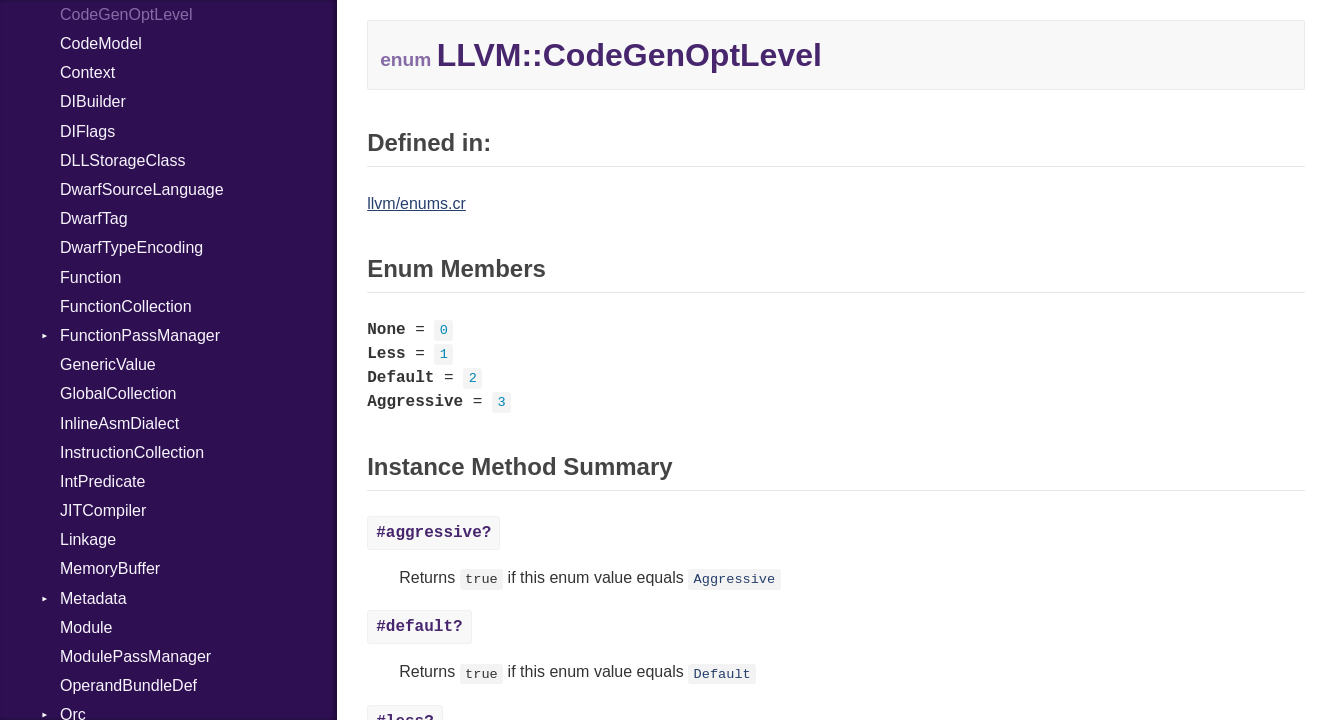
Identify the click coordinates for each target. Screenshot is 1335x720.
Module (86, 627)
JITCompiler (103, 510)
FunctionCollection (126, 306)
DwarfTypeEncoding (131, 247)
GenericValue (108, 364)
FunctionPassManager (140, 335)
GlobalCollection (118, 393)
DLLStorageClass (122, 160)
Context (87, 72)
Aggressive (735, 579)
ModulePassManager (135, 656)
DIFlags (87, 131)
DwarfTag (94, 218)
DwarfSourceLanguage (142, 189)
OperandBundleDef (128, 685)
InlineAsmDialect (119, 423)
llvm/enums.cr (416, 203)
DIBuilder (93, 101)
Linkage (88, 539)
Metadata (93, 598)
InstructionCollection (132, 452)
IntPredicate (102, 481)
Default (722, 673)
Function (90, 277)
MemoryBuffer (110, 568)
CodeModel (101, 43)
